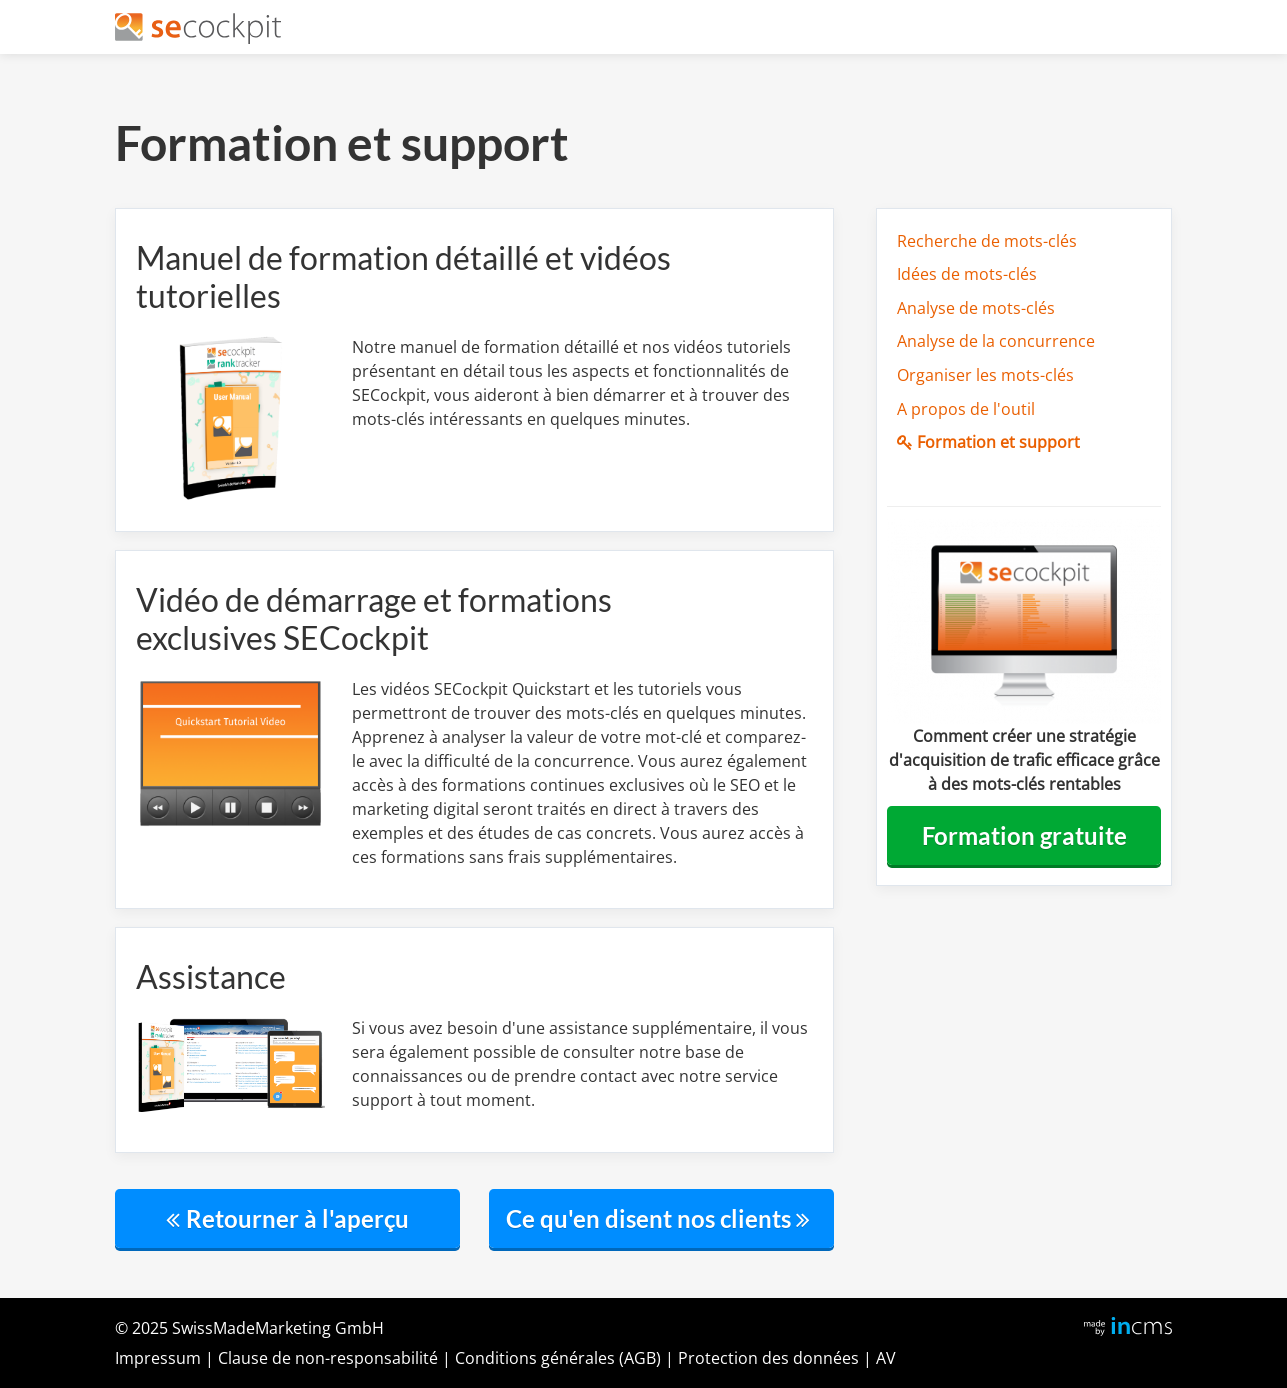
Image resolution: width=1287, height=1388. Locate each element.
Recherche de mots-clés (987, 241)
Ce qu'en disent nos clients (661, 1218)
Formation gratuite (1024, 835)
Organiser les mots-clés (985, 375)
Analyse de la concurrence (996, 341)
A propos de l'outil (966, 409)
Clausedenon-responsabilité (328, 1358)
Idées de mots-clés (967, 274)
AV (886, 1358)
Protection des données (768, 1358)
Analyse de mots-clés (976, 308)
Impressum (158, 1358)
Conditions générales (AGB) (558, 1358)
